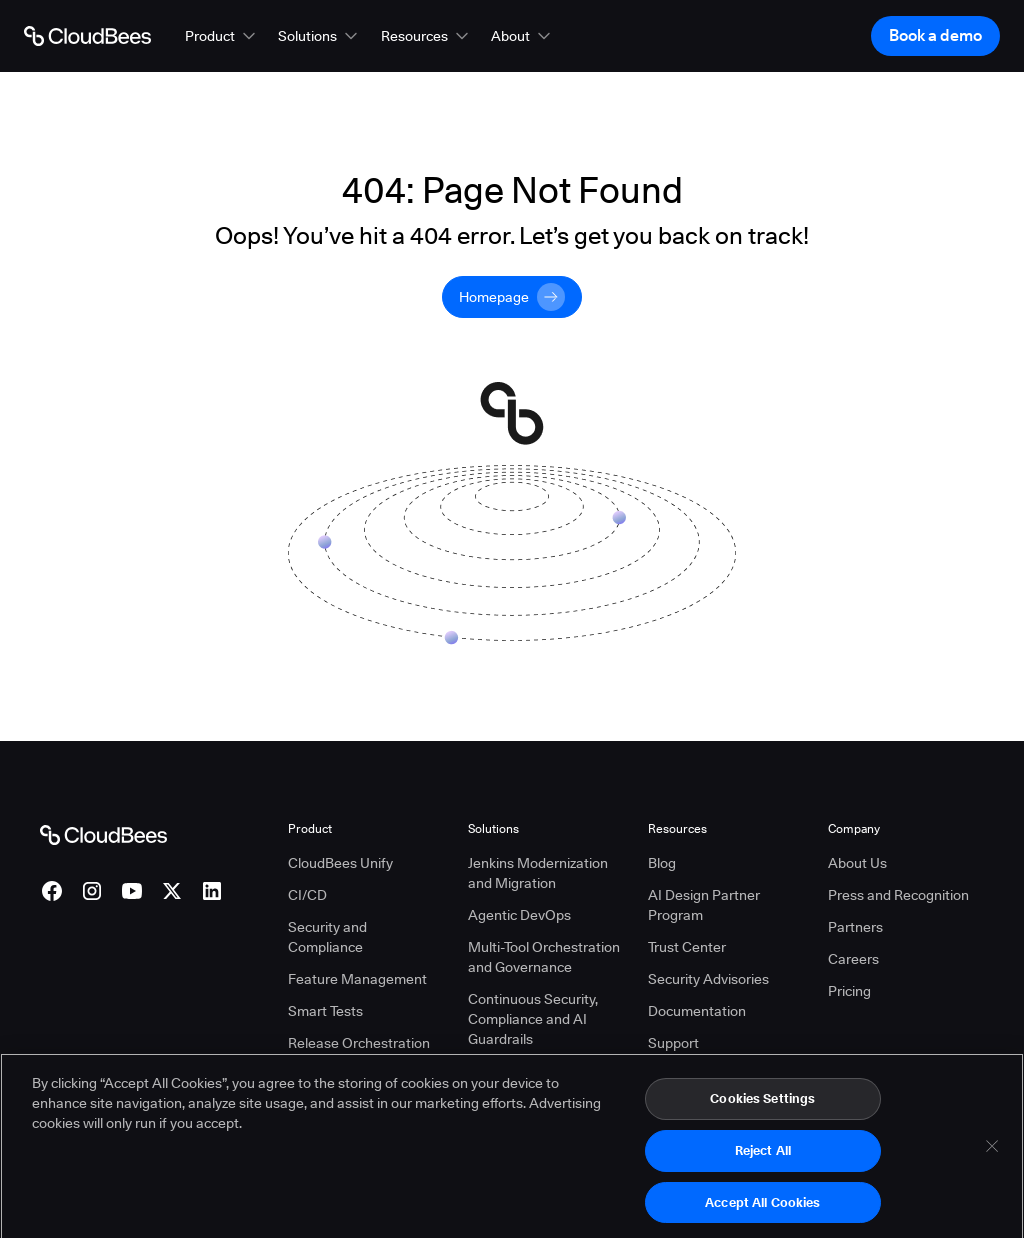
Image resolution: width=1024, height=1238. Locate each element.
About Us (857, 863)
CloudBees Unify (340, 863)
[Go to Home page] (87, 36)
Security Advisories (708, 979)
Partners (855, 927)
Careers (853, 959)
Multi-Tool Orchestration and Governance (544, 957)
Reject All (763, 1160)
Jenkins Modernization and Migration (538, 873)
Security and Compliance (327, 937)
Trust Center (687, 947)
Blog (662, 863)
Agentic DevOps (519, 915)
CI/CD (307, 895)
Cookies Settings (762, 1109)
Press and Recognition (898, 895)
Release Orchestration (359, 1043)
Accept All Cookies (762, 1212)
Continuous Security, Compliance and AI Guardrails (533, 1019)
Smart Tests (325, 1011)
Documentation (697, 1011)
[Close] (992, 1157)
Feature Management (357, 979)
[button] (222, 36)
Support (673, 1043)
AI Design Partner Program (704, 905)
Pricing (849, 991)
